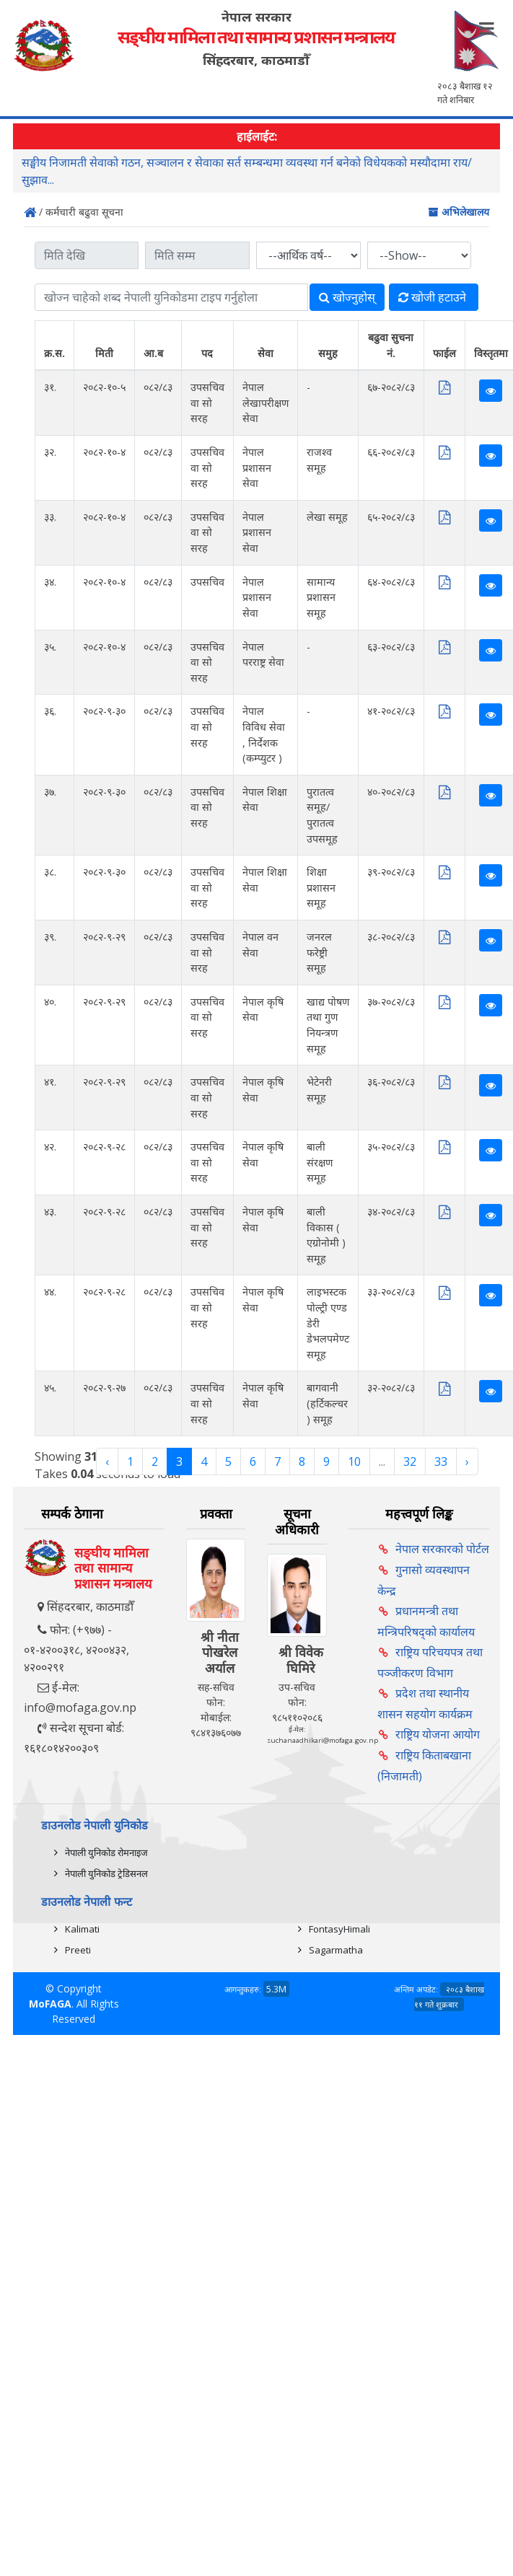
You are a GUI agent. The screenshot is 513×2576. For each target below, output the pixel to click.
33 (440, 1461)
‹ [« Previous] (107, 1461)
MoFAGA (50, 2003)
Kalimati (82, 1928)
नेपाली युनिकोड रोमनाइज (106, 1852)
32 (409, 1461)
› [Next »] (467, 1461)
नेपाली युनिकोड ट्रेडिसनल (106, 1873)
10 (354, 1461)
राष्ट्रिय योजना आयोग (437, 1734)
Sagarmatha (336, 1949)
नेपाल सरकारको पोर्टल (442, 1549)
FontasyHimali (339, 1928)
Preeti (78, 1949)
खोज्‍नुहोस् (347, 297)
